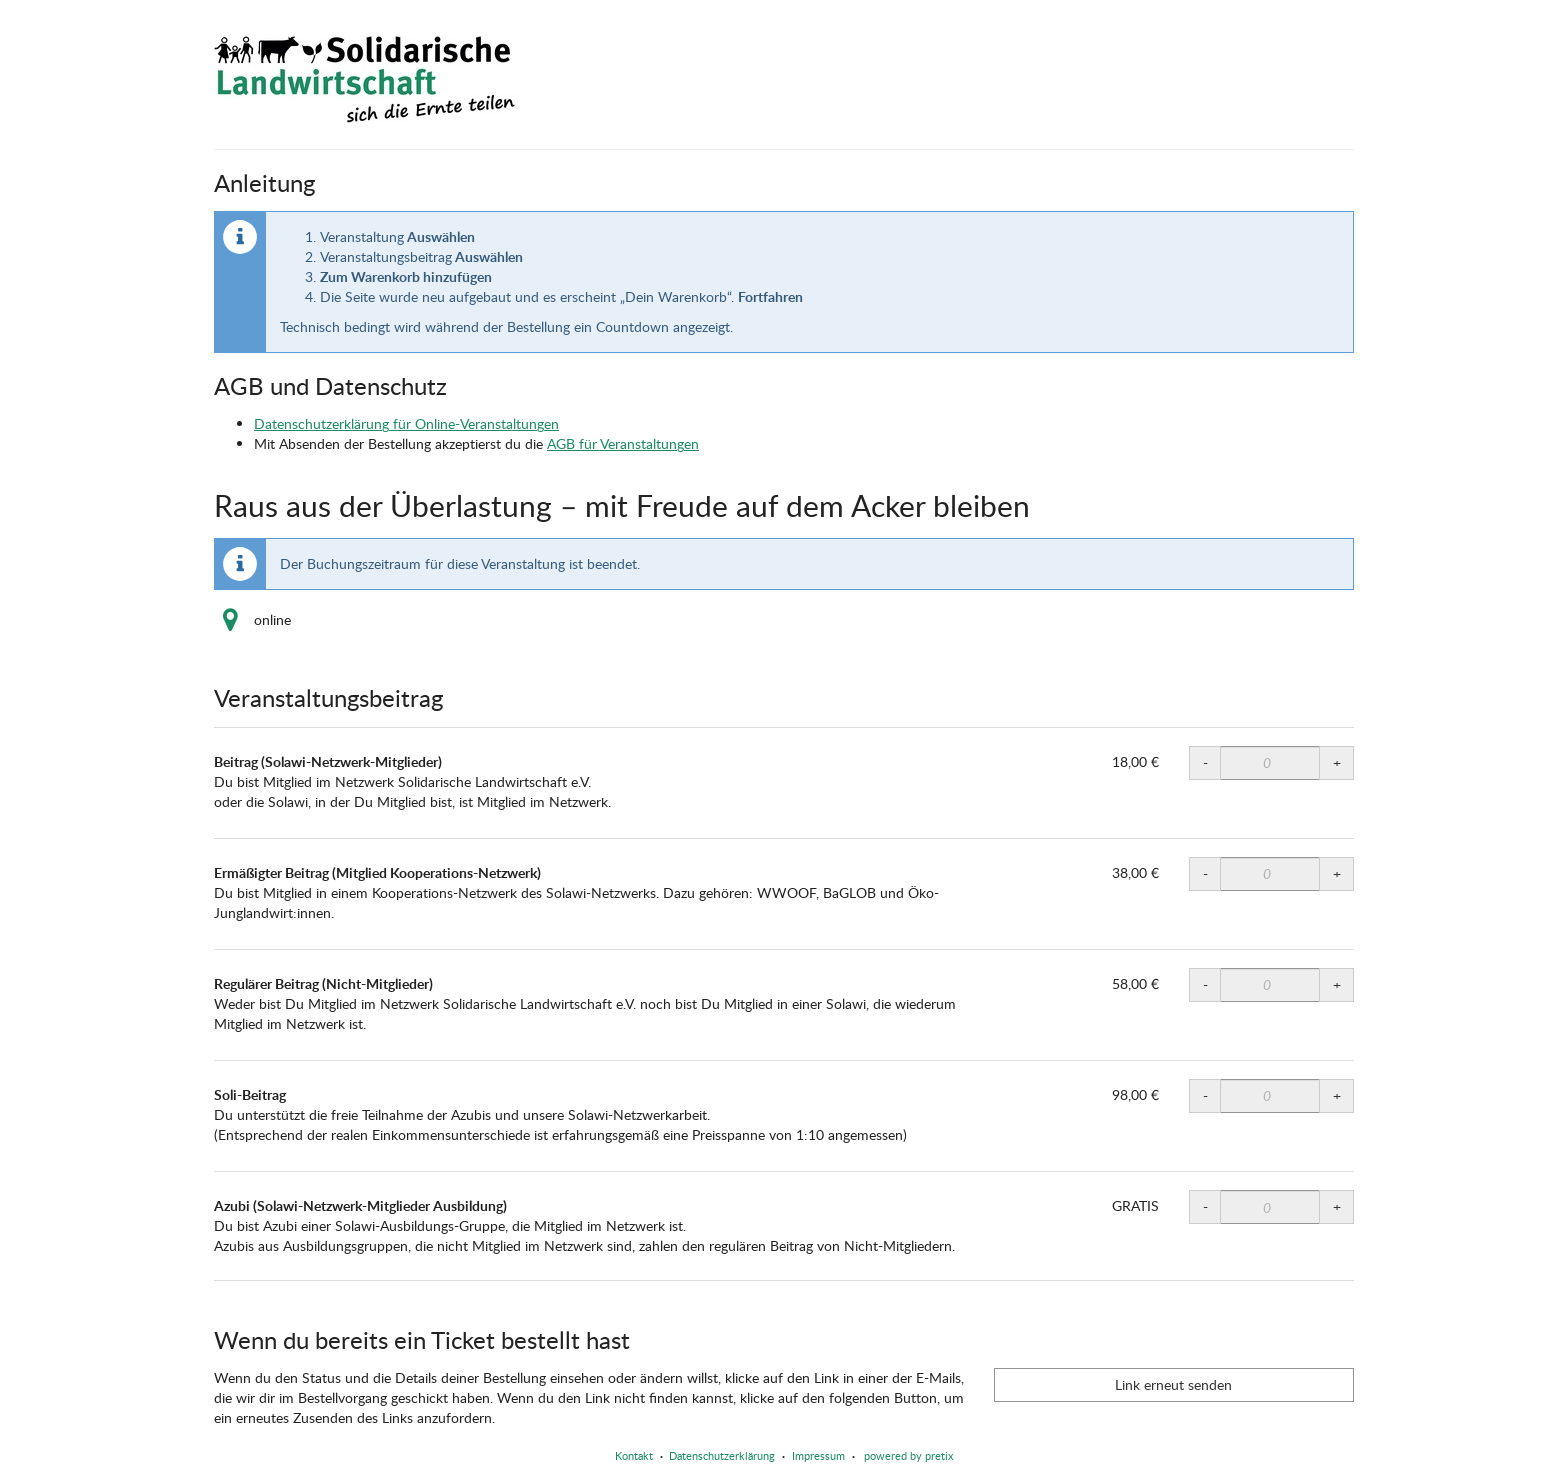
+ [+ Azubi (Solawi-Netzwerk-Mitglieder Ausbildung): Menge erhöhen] (1337, 1206)
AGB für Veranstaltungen (623, 443)
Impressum (818, 1455)
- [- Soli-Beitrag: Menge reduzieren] (1205, 1095)
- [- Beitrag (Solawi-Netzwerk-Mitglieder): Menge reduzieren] (1205, 762)
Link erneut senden (1173, 1384)
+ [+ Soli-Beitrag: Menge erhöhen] (1337, 1095)
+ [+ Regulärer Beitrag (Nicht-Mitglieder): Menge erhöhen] (1337, 984)
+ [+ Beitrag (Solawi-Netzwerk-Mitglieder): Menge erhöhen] (1337, 762)
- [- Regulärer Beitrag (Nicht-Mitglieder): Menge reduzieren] (1205, 984)
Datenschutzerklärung (722, 1455)
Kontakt (634, 1455)
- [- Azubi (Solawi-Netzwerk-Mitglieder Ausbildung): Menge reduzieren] (1205, 1206)
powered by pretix (908, 1455)
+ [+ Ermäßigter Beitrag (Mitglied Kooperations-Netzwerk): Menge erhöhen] (1337, 873)
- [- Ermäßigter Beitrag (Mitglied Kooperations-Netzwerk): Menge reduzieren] (1205, 873)
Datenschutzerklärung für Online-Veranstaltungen (406, 423)
